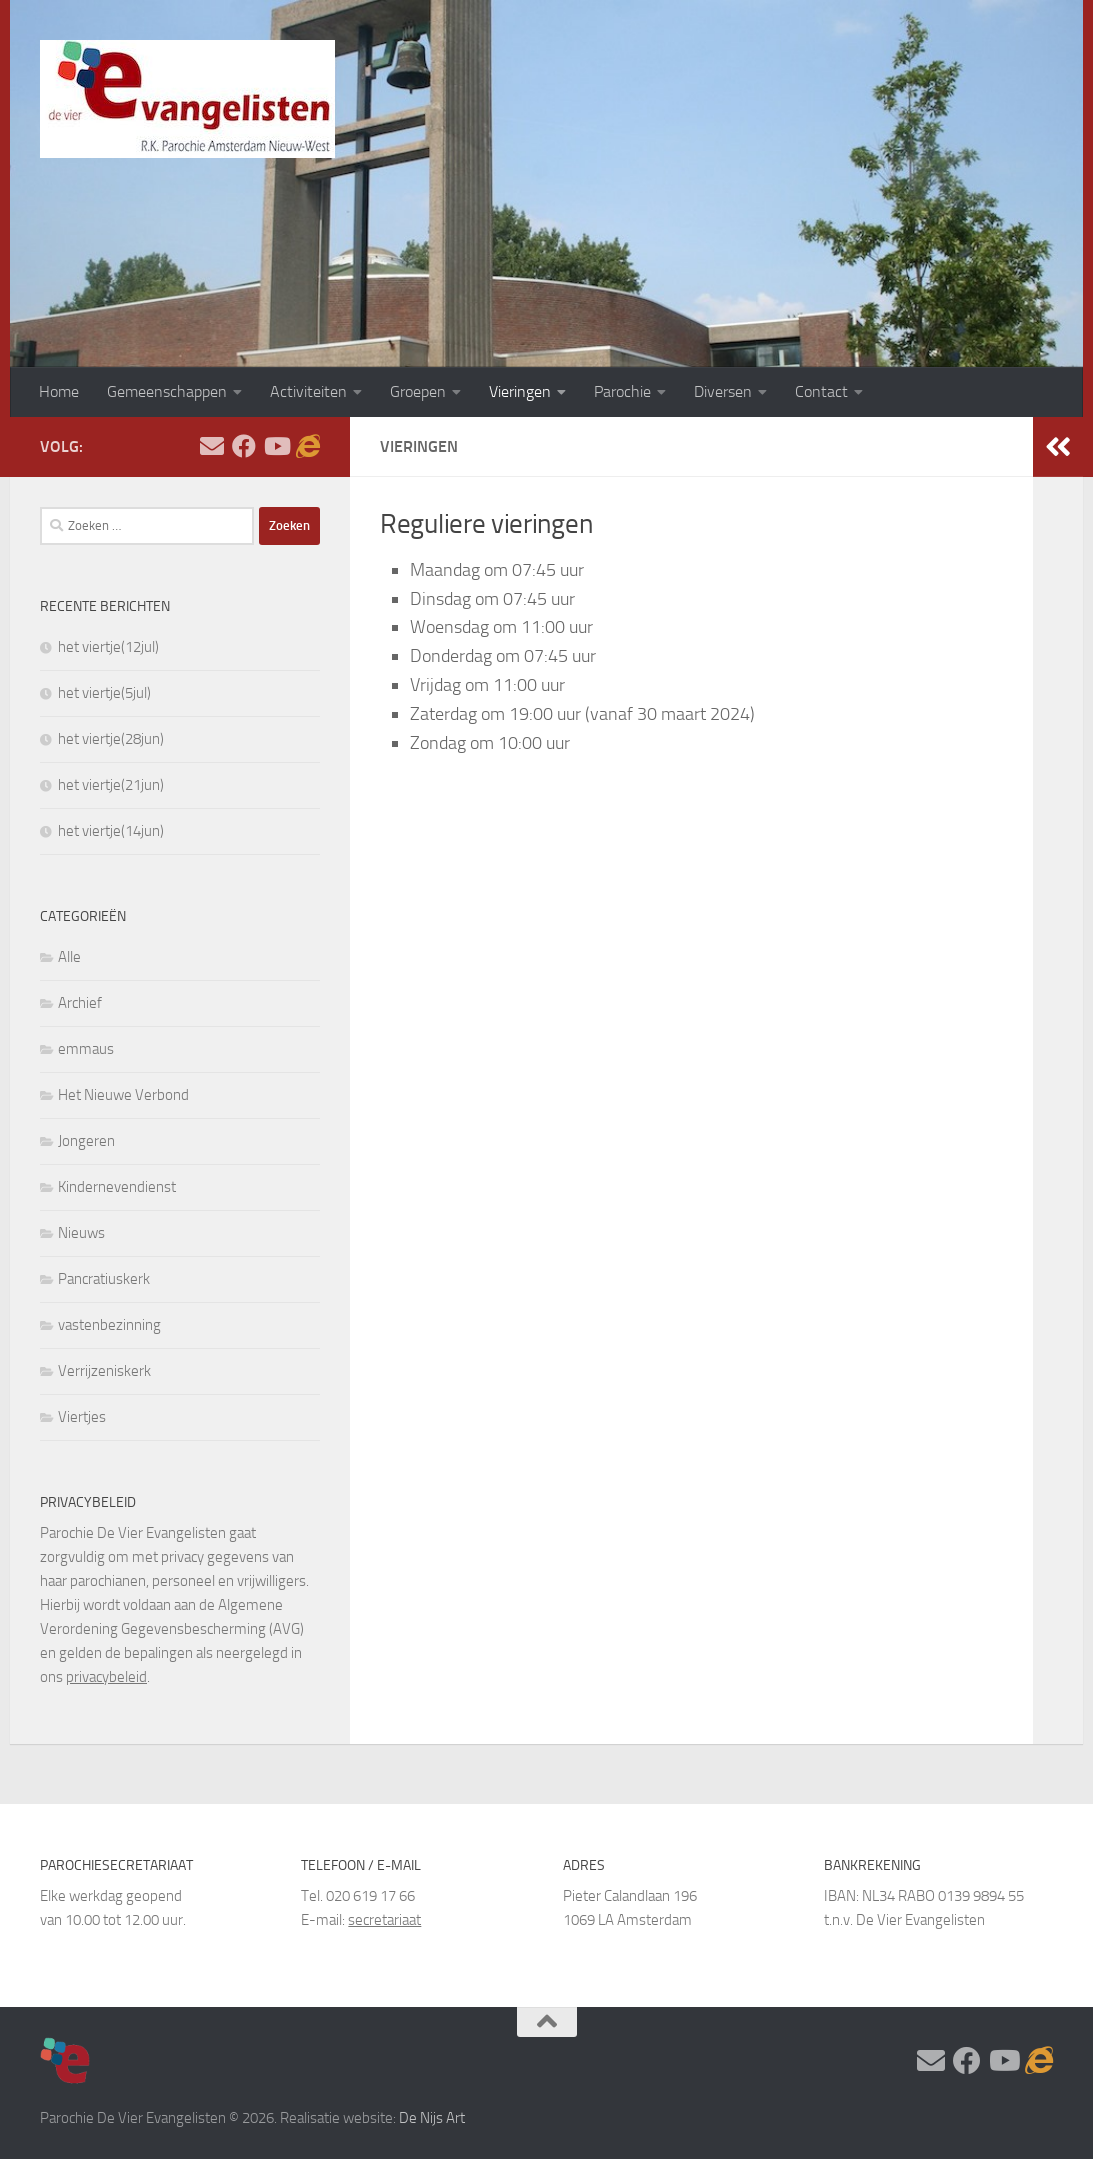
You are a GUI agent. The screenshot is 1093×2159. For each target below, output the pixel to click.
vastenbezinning (109, 1325)
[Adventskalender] (308, 446)
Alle (69, 957)
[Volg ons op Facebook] (244, 446)
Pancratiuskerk (104, 1279)
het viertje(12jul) (108, 647)
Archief (80, 1003)
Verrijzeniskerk (104, 1371)
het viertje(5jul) (104, 693)
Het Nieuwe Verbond (123, 1095)
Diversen (723, 391)
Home (59, 391)
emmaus (86, 1049)
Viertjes (82, 1417)
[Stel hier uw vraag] (212, 446)
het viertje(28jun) (111, 739)
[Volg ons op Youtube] (276, 446)
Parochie (622, 391)
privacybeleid (106, 1677)
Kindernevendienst (117, 1187)
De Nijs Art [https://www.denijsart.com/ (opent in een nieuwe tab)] (432, 2118)
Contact (821, 391)
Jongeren (86, 1141)
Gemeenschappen (167, 391)
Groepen (418, 391)
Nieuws (81, 1233)
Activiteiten (308, 391)
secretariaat (384, 1920)
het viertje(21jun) (111, 785)
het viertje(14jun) (111, 831)
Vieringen (520, 391)
